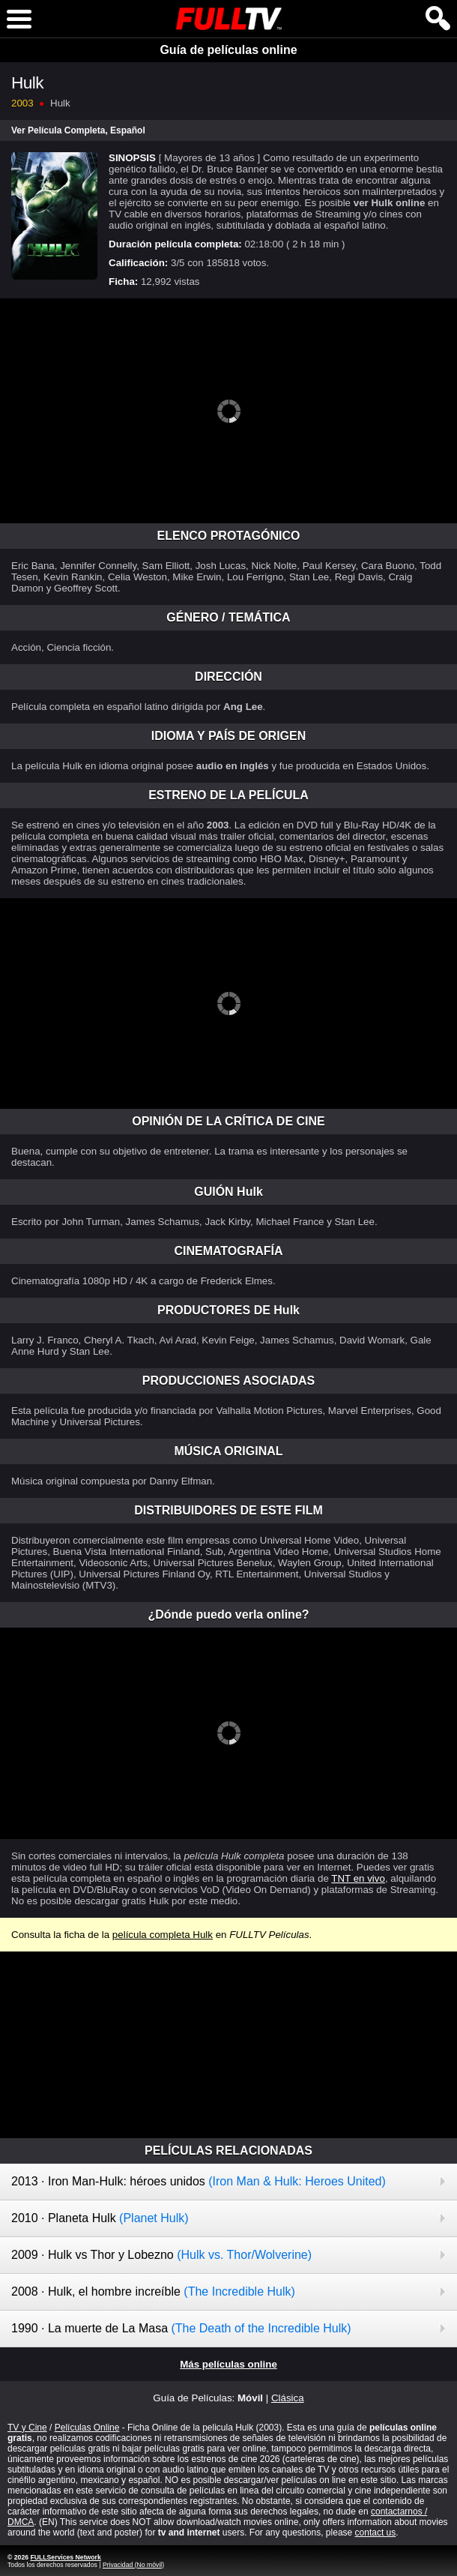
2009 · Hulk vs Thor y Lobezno (161, 2254)
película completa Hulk (162, 1934)
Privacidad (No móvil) (133, 2565)
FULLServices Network (65, 2557)
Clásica (287, 2398)
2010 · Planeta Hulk (100, 2218)
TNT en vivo (358, 1878)
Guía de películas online (228, 49)
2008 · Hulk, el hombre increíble (153, 2291)
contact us (375, 2532)
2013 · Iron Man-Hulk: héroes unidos (198, 2181)
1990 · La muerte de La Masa (181, 2328)
